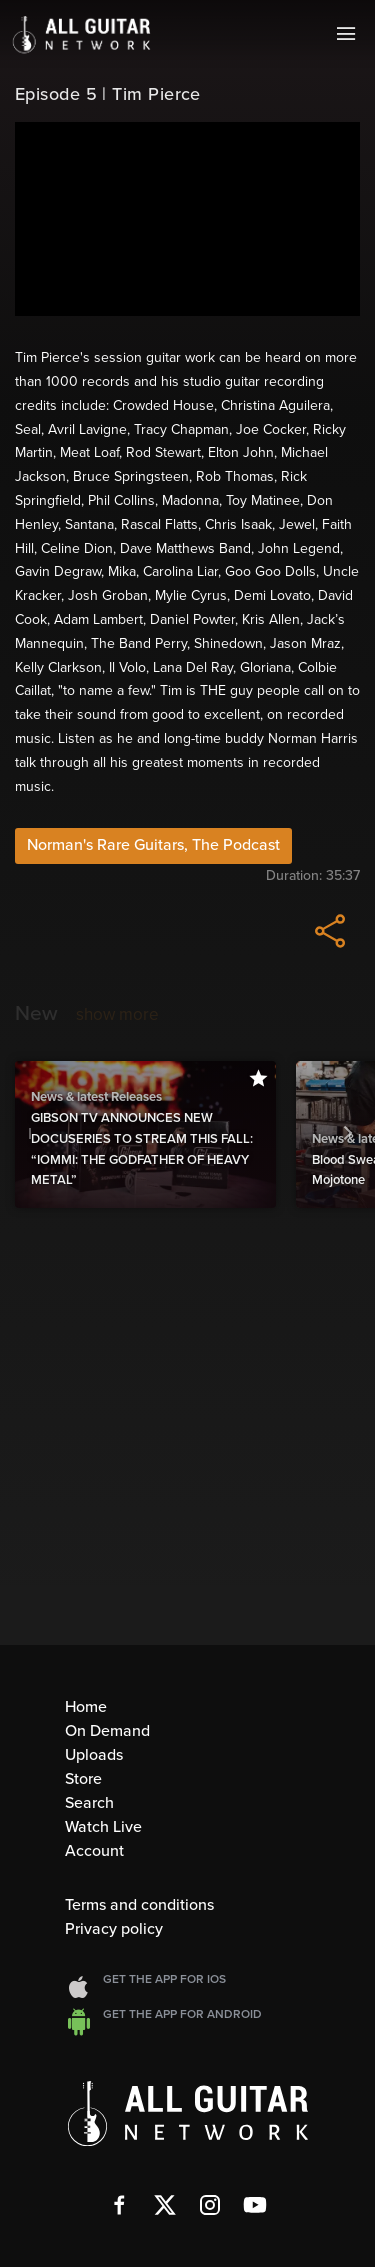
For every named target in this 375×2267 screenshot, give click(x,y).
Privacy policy (114, 1929)
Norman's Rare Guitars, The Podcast (153, 845)
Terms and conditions (139, 1905)
